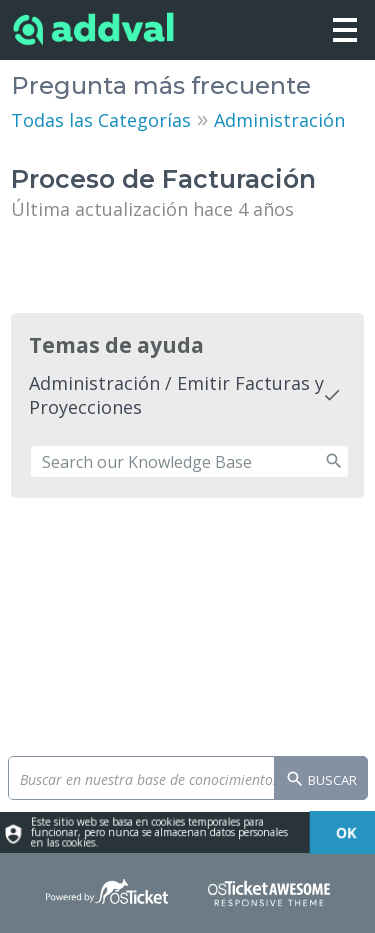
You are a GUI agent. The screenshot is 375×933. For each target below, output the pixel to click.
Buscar (321, 781)
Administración (279, 120)
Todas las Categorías (101, 120)
